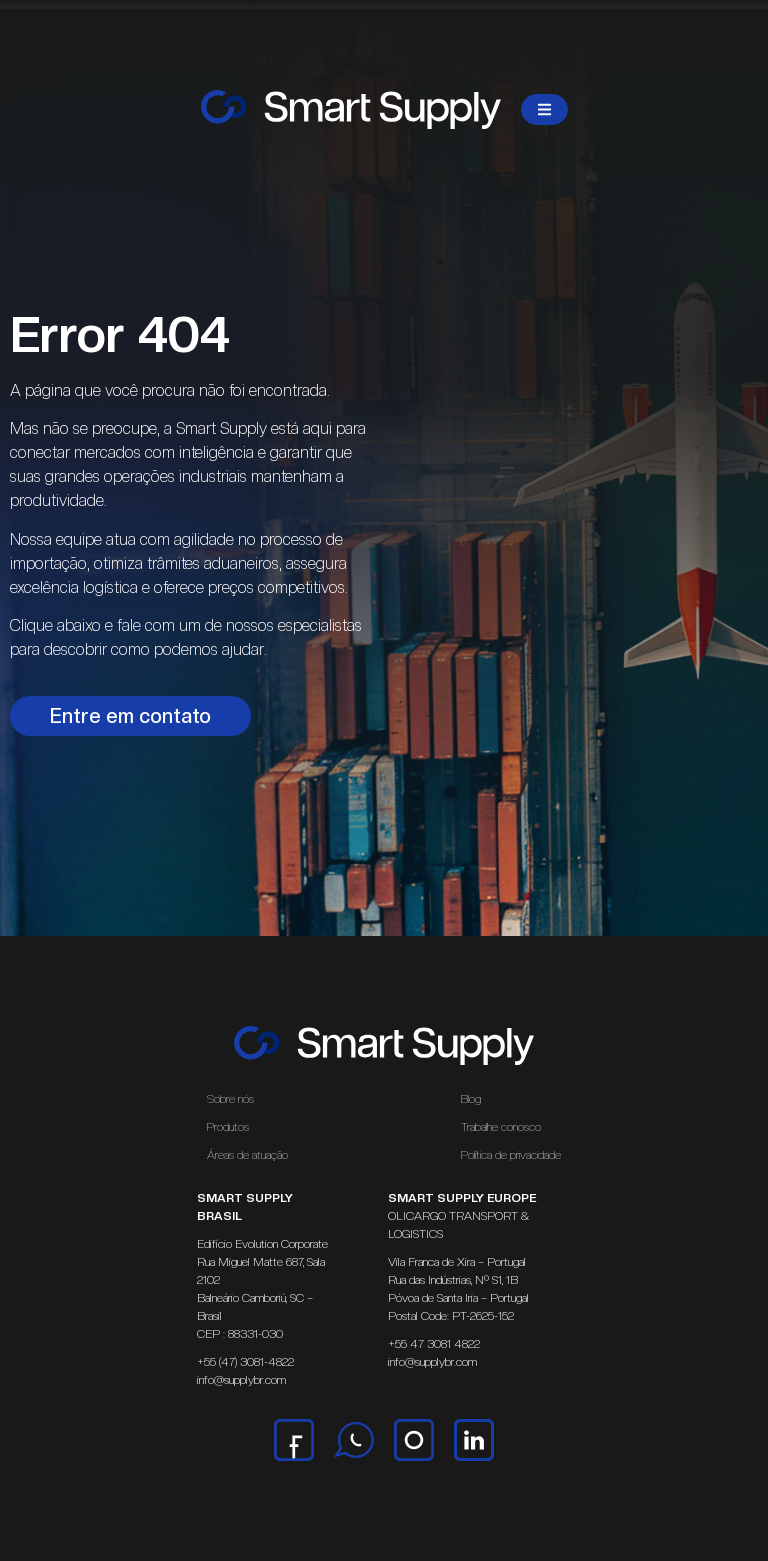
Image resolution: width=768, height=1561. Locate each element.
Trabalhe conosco (501, 1127)
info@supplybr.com (241, 1380)
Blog (471, 1099)
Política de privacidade (511, 1155)
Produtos (228, 1127)
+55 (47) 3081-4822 (245, 1362)
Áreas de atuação (252, 1155)
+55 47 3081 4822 (434, 1344)
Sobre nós (230, 1099)
